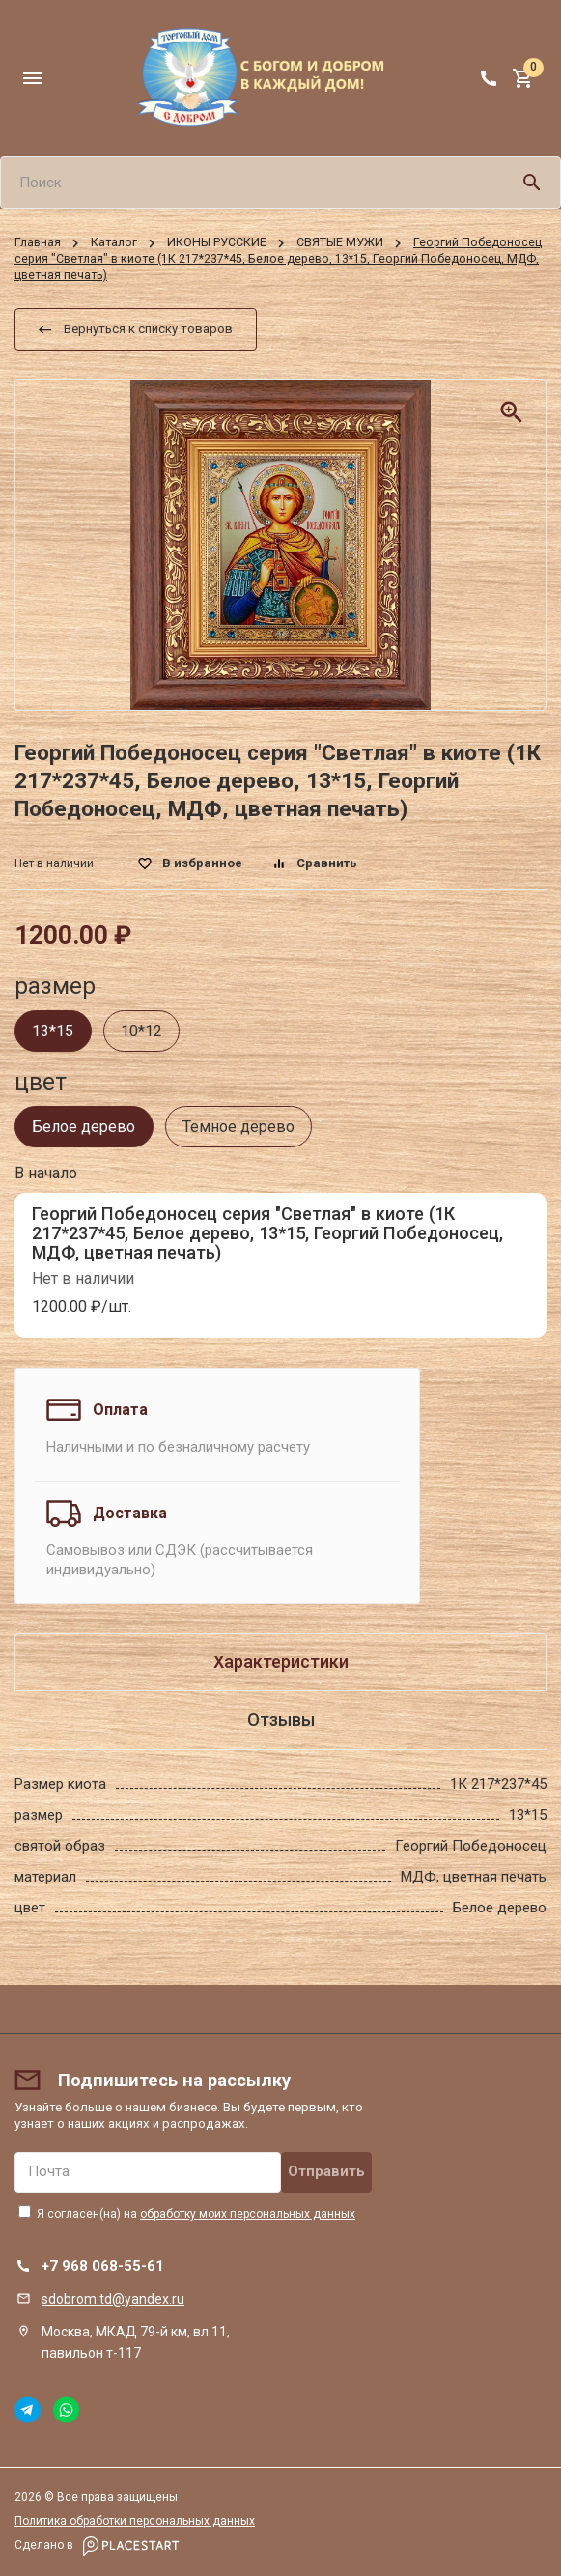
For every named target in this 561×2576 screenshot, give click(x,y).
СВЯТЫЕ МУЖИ (339, 242)
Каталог (114, 242)
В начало (45, 1173)
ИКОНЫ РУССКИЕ (216, 242)
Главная (37, 242)
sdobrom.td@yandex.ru (113, 2299)
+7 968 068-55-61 (103, 2266)
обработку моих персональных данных (247, 2214)
